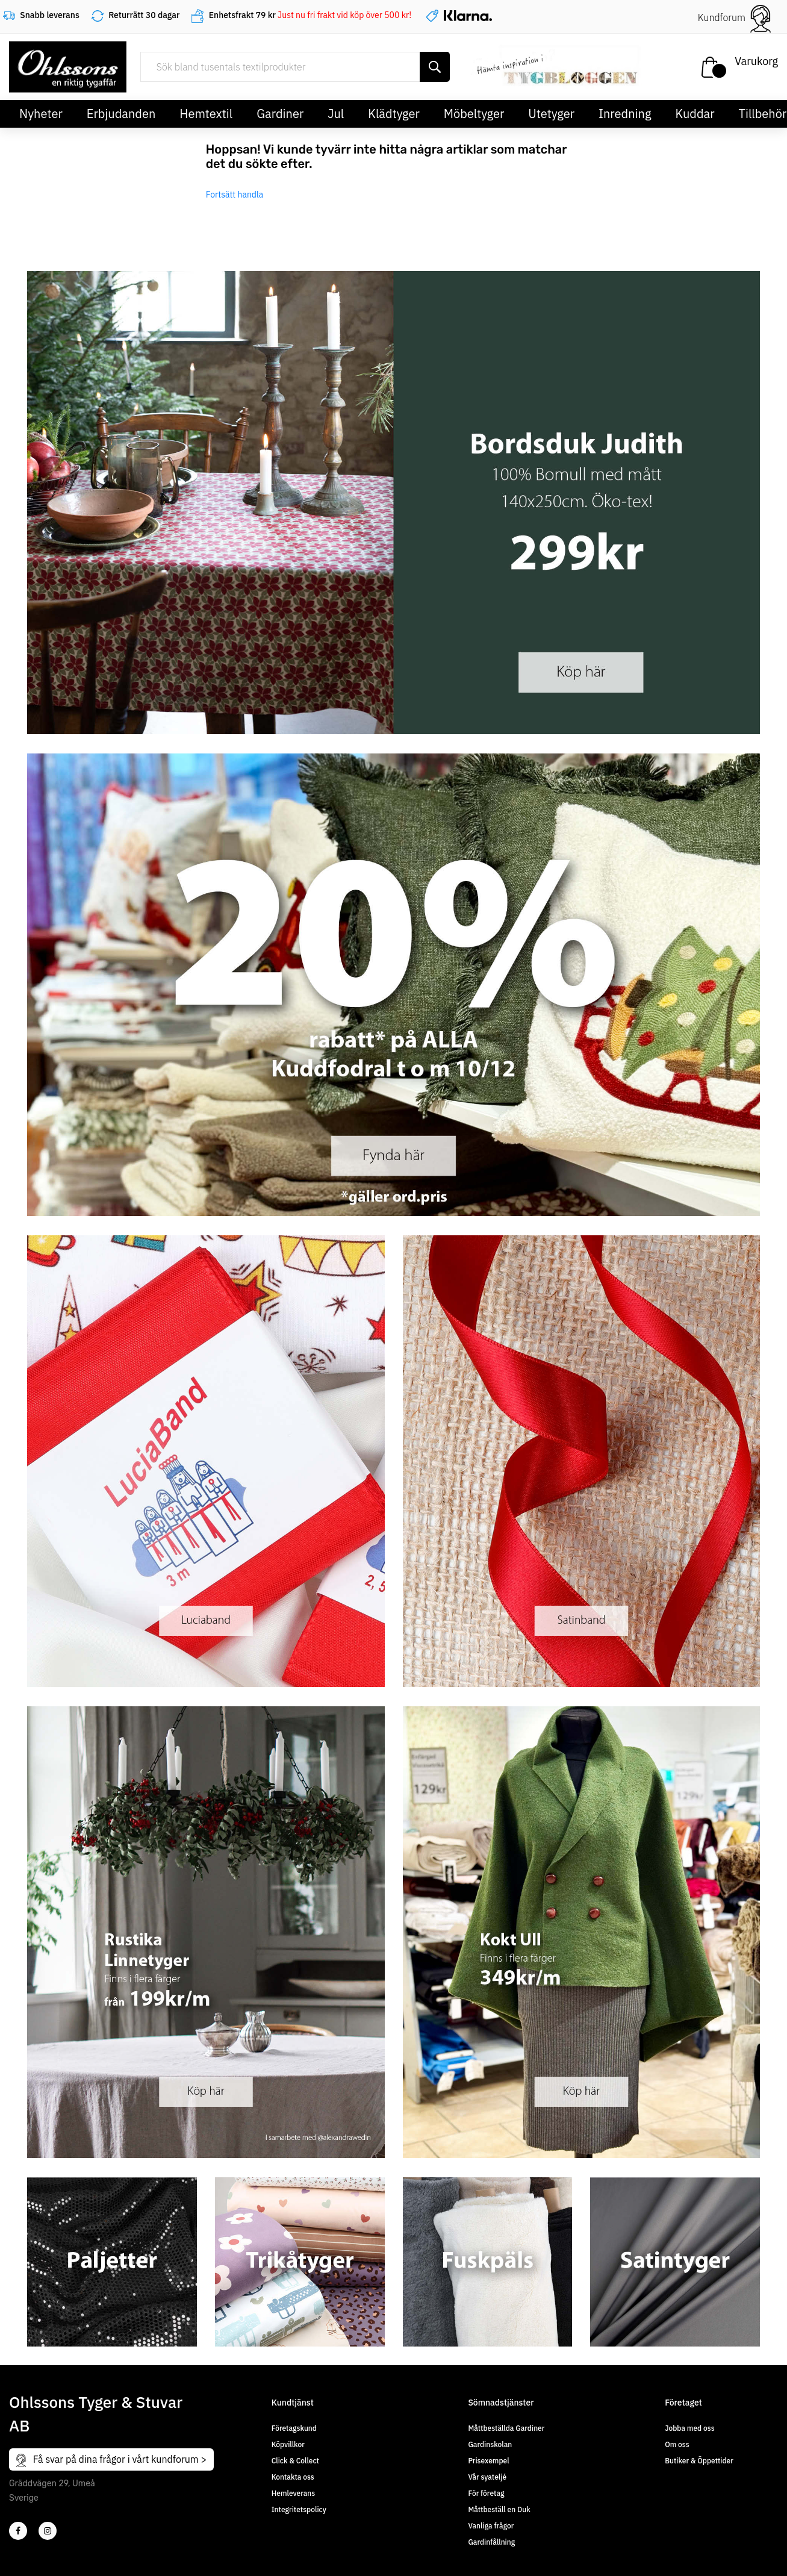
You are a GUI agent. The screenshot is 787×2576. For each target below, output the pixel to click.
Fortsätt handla (235, 194)
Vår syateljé (487, 2476)
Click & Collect (295, 2460)
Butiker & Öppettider (699, 2460)
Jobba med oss (689, 2428)
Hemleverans (293, 2493)
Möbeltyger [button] (474, 113)
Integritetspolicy (299, 2509)
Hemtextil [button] (205, 113)
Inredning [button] (625, 113)
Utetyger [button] (551, 113)
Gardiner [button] (280, 113)
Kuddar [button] (694, 113)
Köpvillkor (288, 2444)
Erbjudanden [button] (121, 113)
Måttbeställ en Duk (499, 2509)
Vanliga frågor (491, 2525)
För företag (486, 2493)
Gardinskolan (490, 2444)
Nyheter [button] (41, 113)
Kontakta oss (293, 2476)
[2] (18, 2530)
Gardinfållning (491, 2541)
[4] (47, 2530)
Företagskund (294, 2428)
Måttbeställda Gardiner (506, 2428)
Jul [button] (336, 113)
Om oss (677, 2444)
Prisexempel (488, 2460)
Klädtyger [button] (394, 113)
